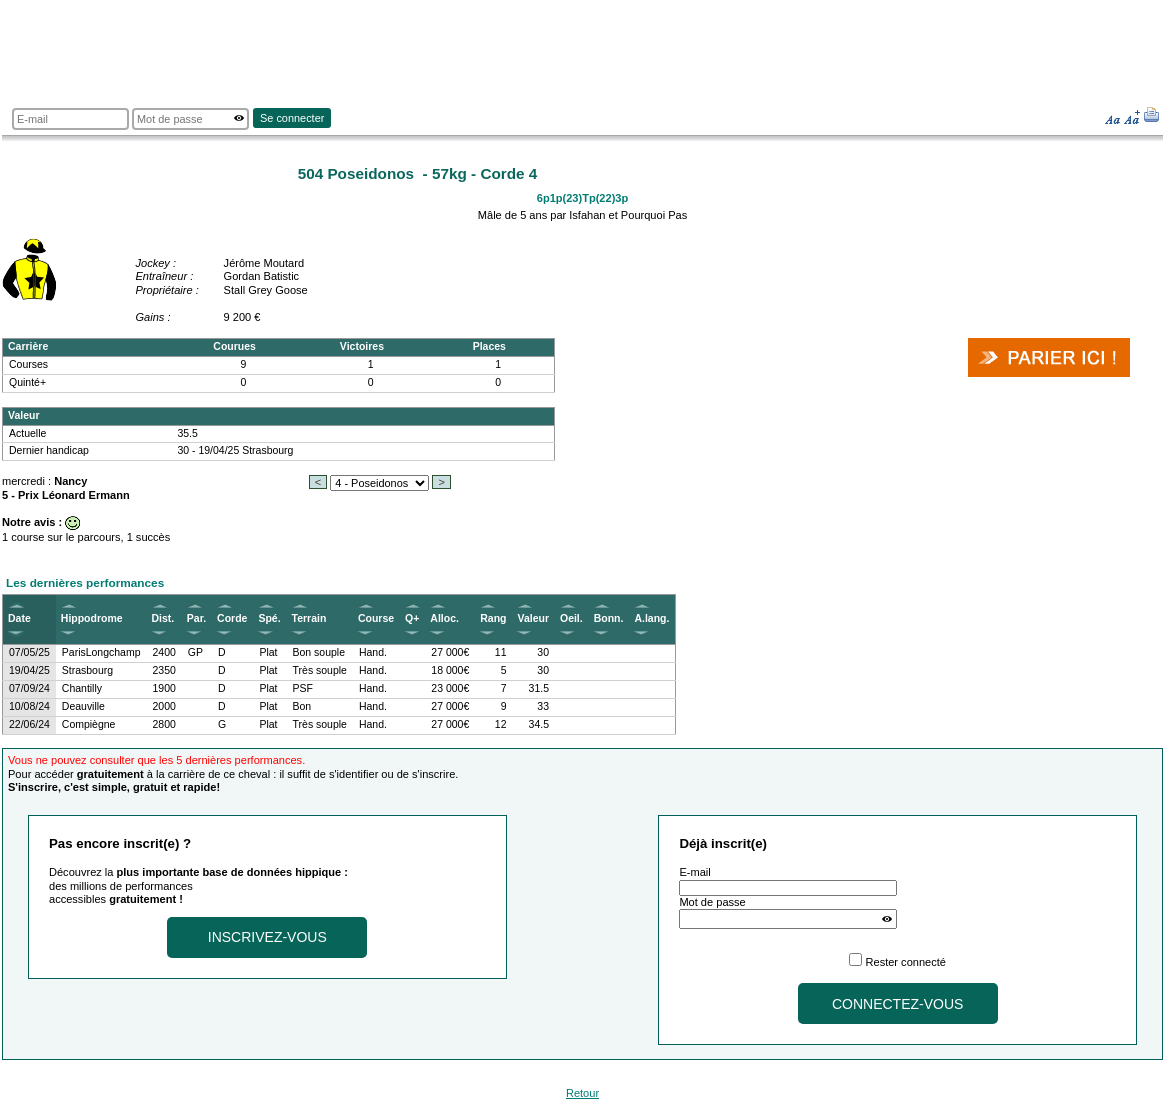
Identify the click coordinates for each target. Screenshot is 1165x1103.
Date (19, 618)
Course (376, 618)
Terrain (309, 618)
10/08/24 (29, 706)
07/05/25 (29, 652)
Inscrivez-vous (267, 937)
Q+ (412, 618)
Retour (582, 1093)
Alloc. (444, 618)
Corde (232, 618)
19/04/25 (29, 670)
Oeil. (571, 618)
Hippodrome (92, 618)
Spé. (269, 618)
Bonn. (609, 618)
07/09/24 (29, 688)
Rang (493, 618)
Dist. (163, 618)
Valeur (532, 618)
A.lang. (651, 618)
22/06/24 (29, 724)
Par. (196, 618)
